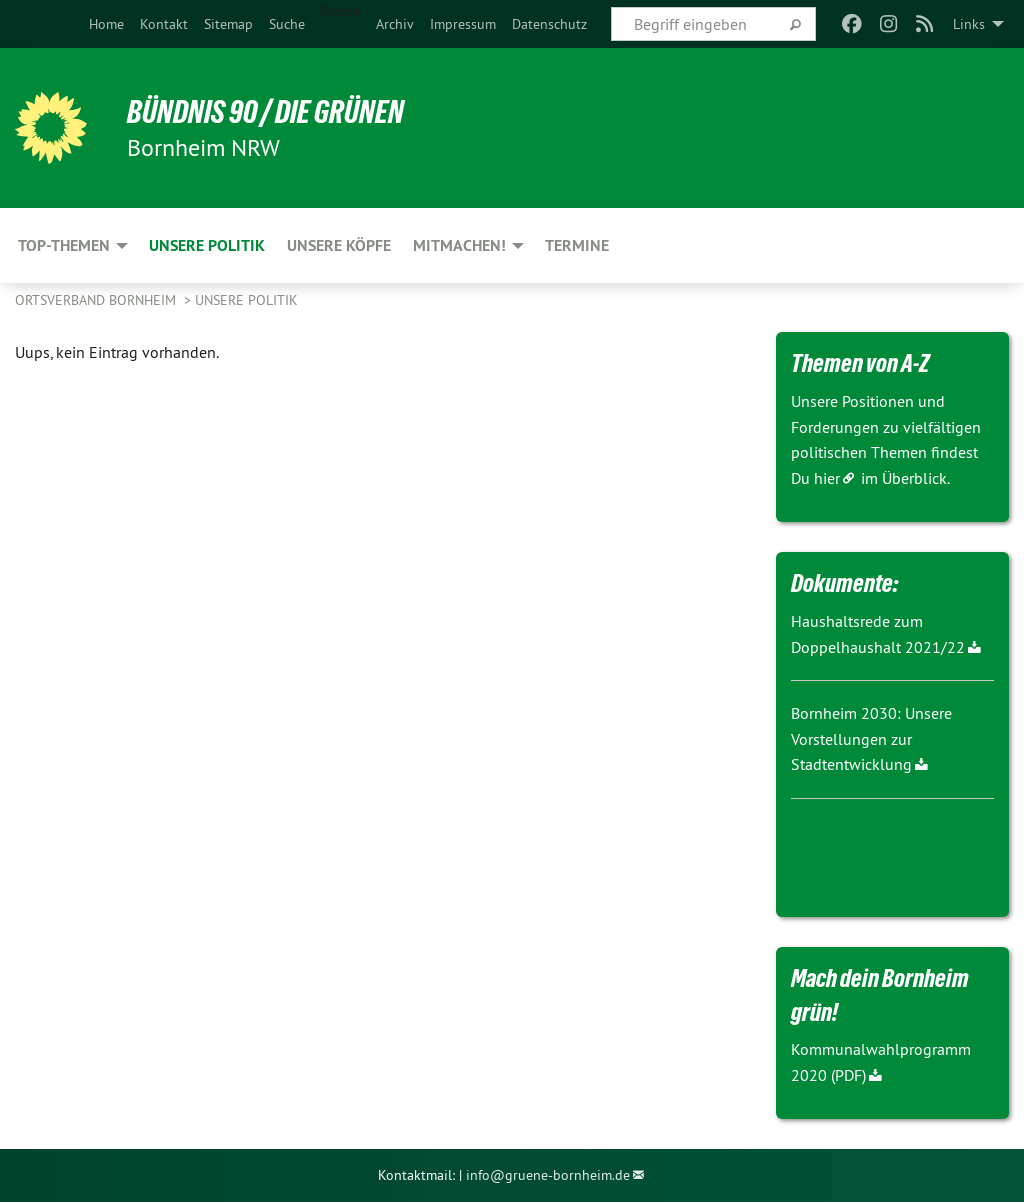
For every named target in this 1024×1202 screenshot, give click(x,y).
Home (106, 24)
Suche (287, 24)
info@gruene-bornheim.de (548, 1175)
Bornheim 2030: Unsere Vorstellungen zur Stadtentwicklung (871, 738)
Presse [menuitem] (340, 11)
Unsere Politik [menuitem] (207, 245)
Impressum (463, 24)
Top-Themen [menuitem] (64, 245)
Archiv (395, 24)
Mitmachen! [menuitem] (459, 245)
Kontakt (164, 24)
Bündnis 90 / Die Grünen (265, 112)
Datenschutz (549, 24)
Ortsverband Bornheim (97, 300)
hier (827, 478)
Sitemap (228, 24)
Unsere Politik (246, 300)
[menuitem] (106, 24)
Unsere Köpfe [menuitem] (339, 245)
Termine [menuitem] (577, 245)
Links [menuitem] (969, 24)
